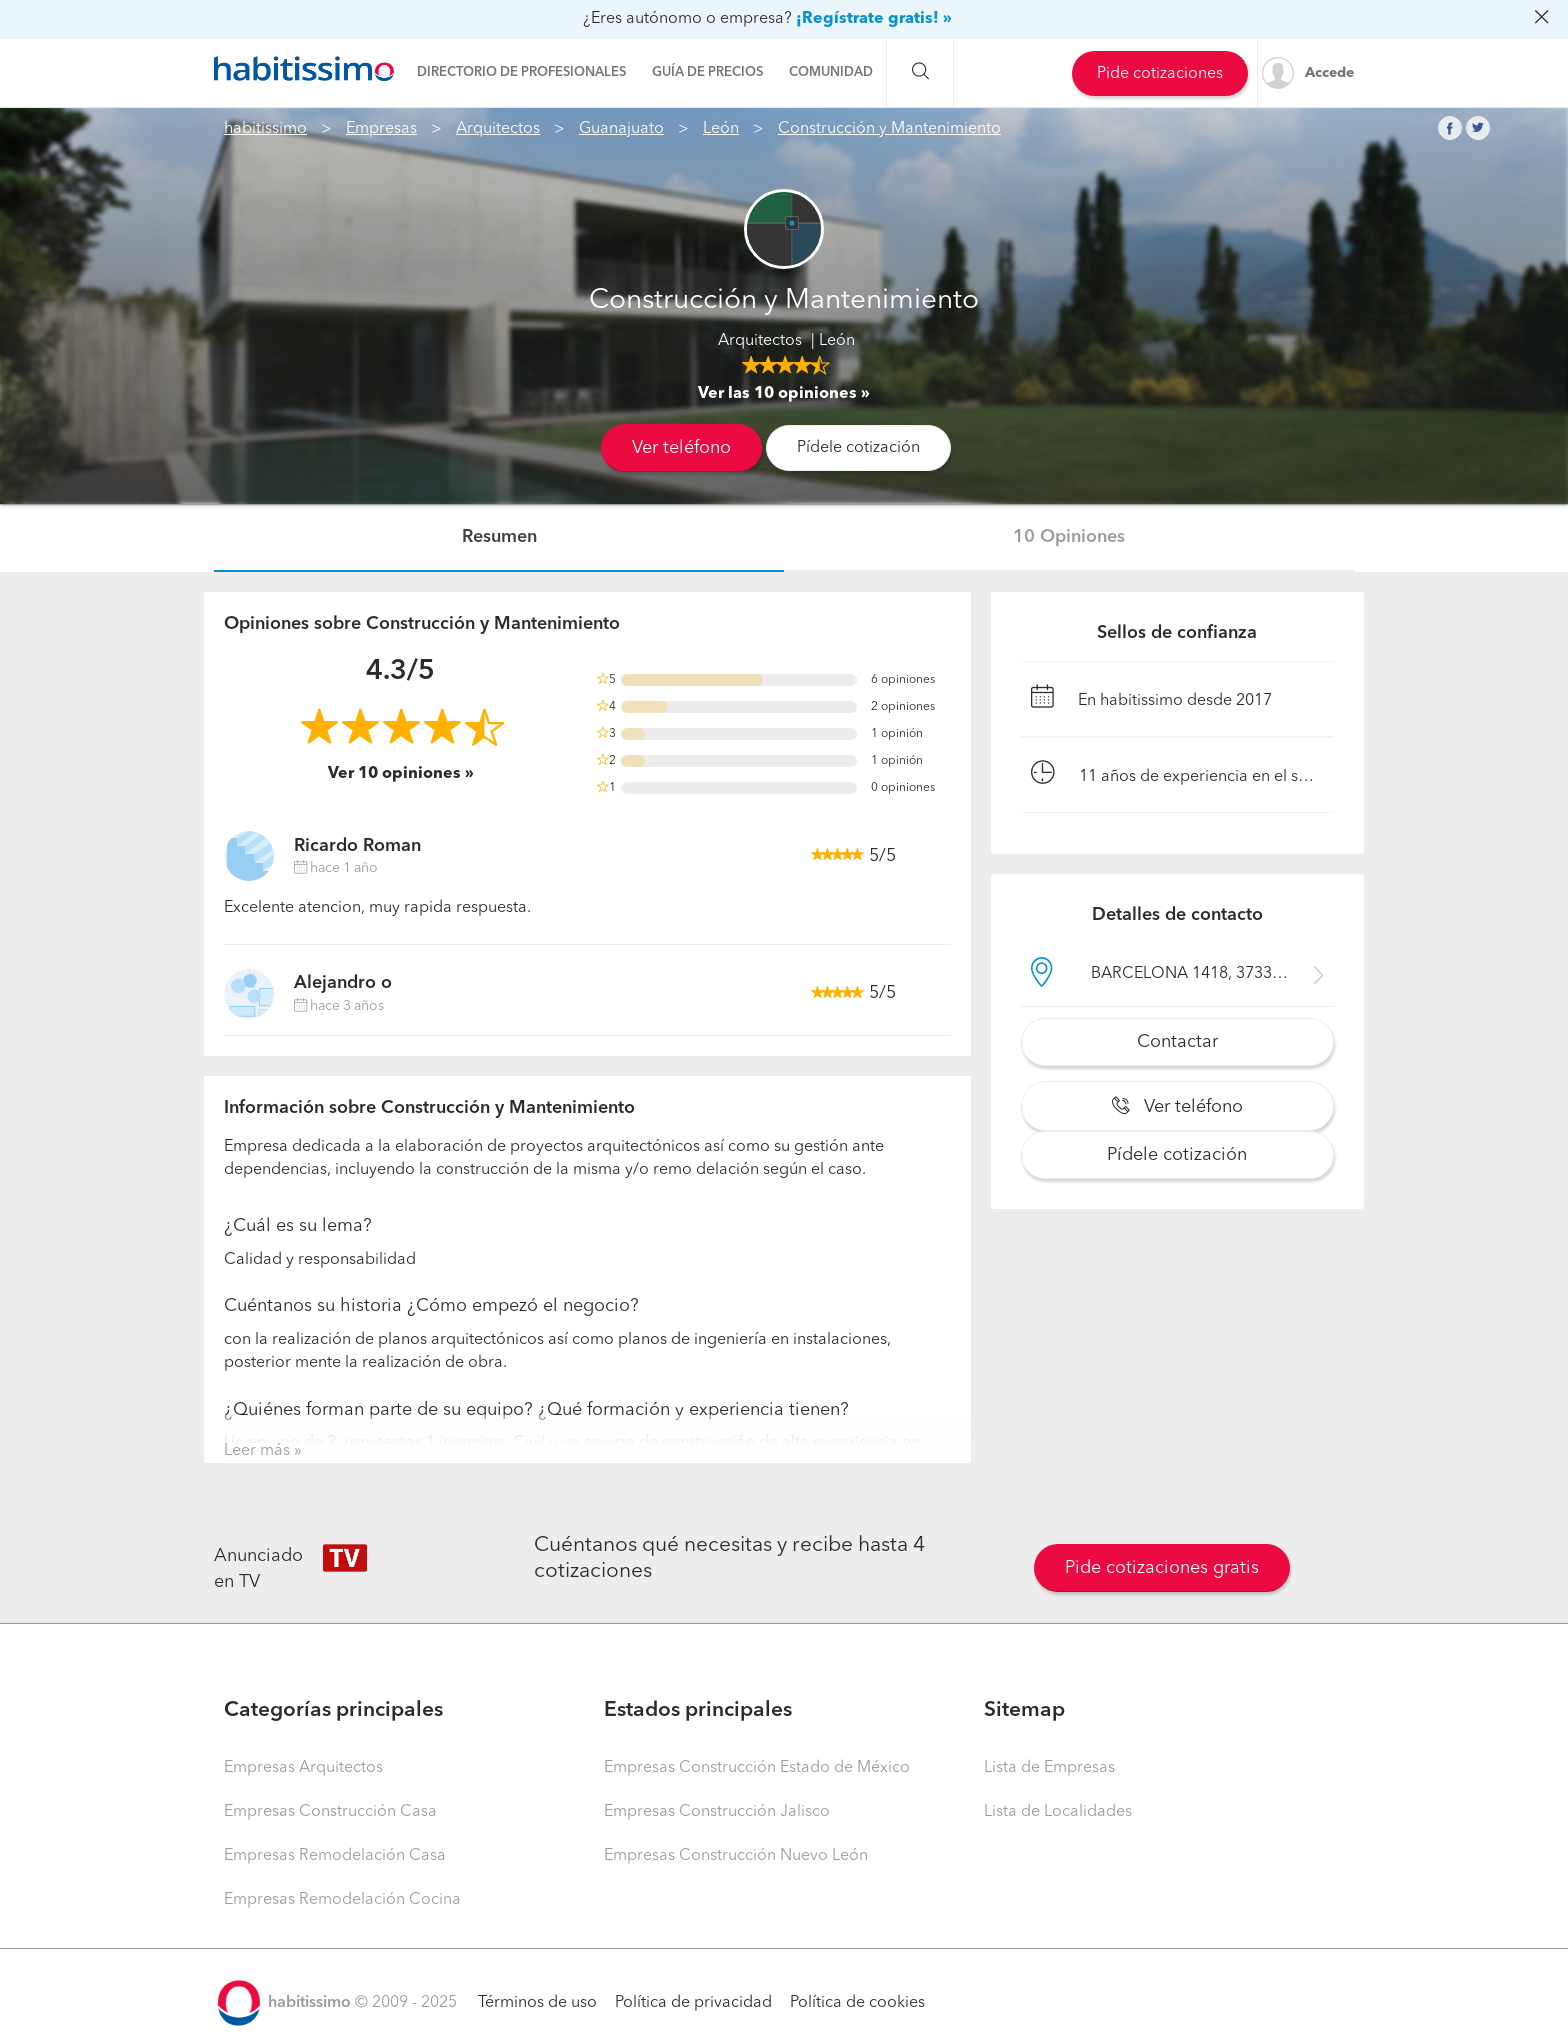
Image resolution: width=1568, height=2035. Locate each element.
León (721, 129)
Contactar (1177, 1042)
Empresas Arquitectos (303, 1768)
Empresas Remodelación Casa (335, 1856)
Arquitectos (498, 129)
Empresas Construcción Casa (330, 1812)
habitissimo (265, 129)
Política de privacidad (693, 2003)
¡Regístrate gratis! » (874, 19)
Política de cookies (857, 2003)
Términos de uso (537, 2003)
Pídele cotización (858, 448)
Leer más (257, 1451)
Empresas (381, 129)
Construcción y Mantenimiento (889, 129)
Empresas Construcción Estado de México (757, 1768)
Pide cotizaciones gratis (1162, 1568)
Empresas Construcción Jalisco (717, 1812)
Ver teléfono (681, 448)
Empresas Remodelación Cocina (342, 1900)
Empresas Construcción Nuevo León (736, 1856)
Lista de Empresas (1049, 1768)
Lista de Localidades (1058, 1812)
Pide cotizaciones (1160, 74)
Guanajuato (621, 129)
